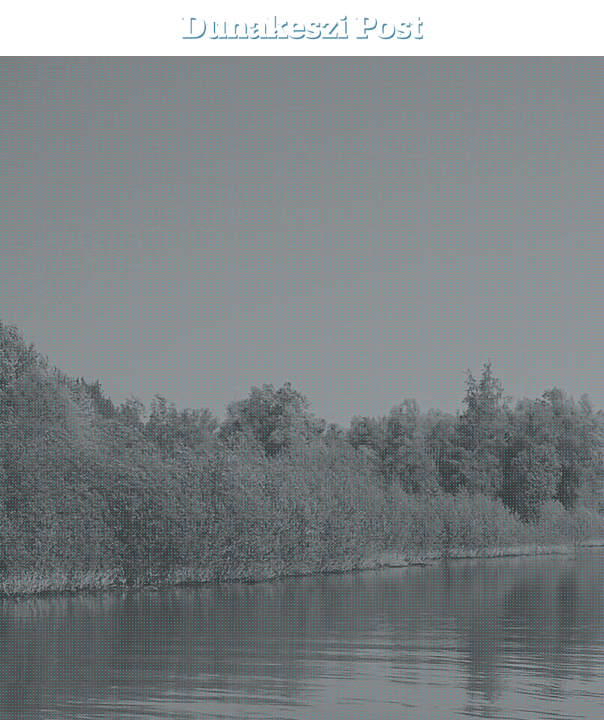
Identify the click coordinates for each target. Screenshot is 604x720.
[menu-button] (31, 28)
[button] (574, 27)
